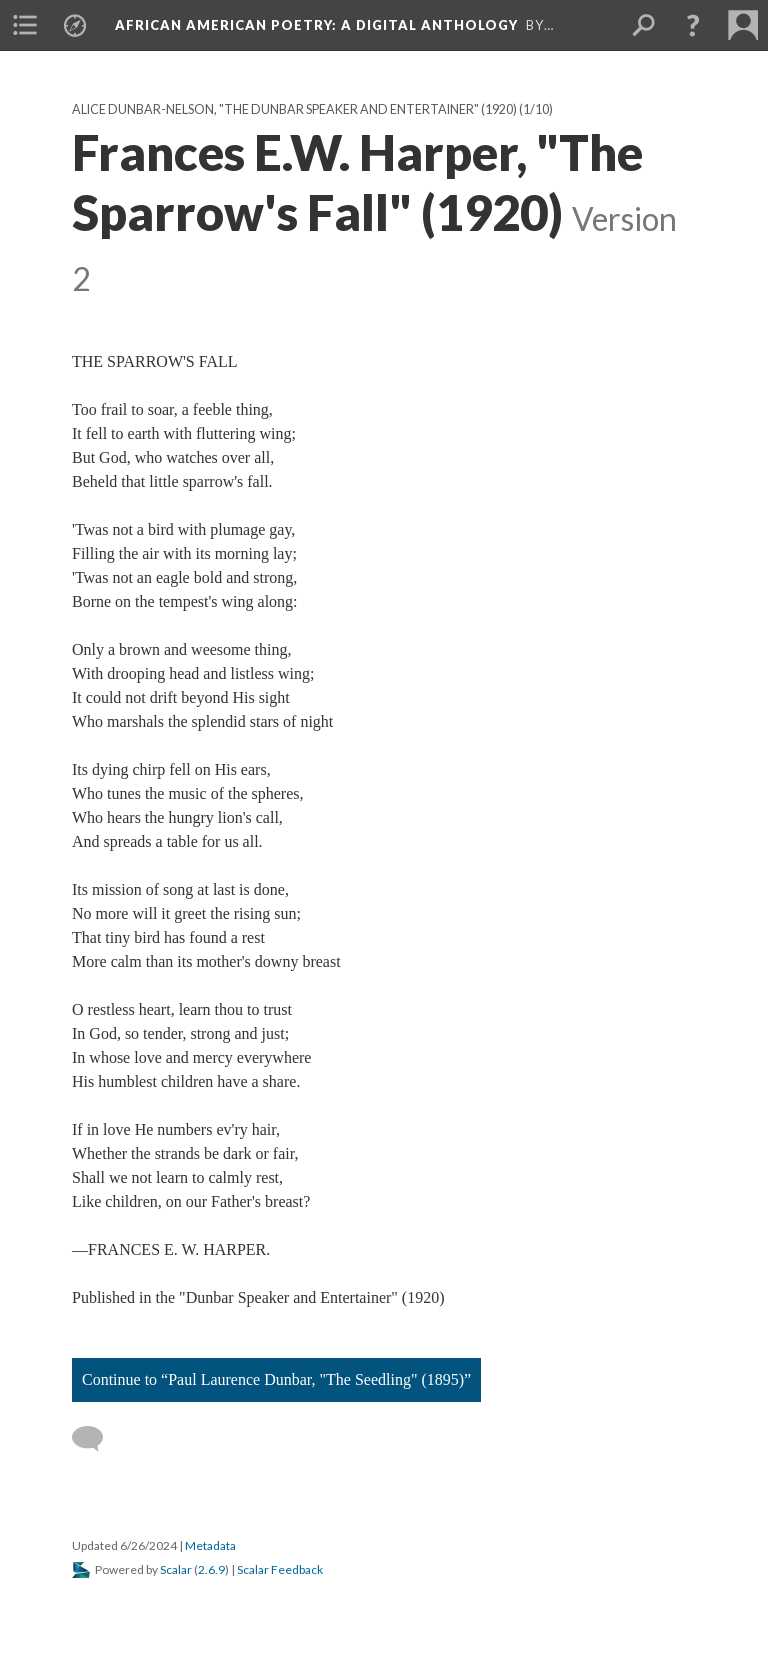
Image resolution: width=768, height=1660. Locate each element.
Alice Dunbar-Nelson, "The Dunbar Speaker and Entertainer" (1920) (294, 109)
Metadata (210, 1545)
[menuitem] (25, 25)
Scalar (176, 1569)
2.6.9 (211, 1569)
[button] (693, 25)
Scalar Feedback (280, 1569)
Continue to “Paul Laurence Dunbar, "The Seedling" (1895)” (276, 1379)
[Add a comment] (96, 1439)
